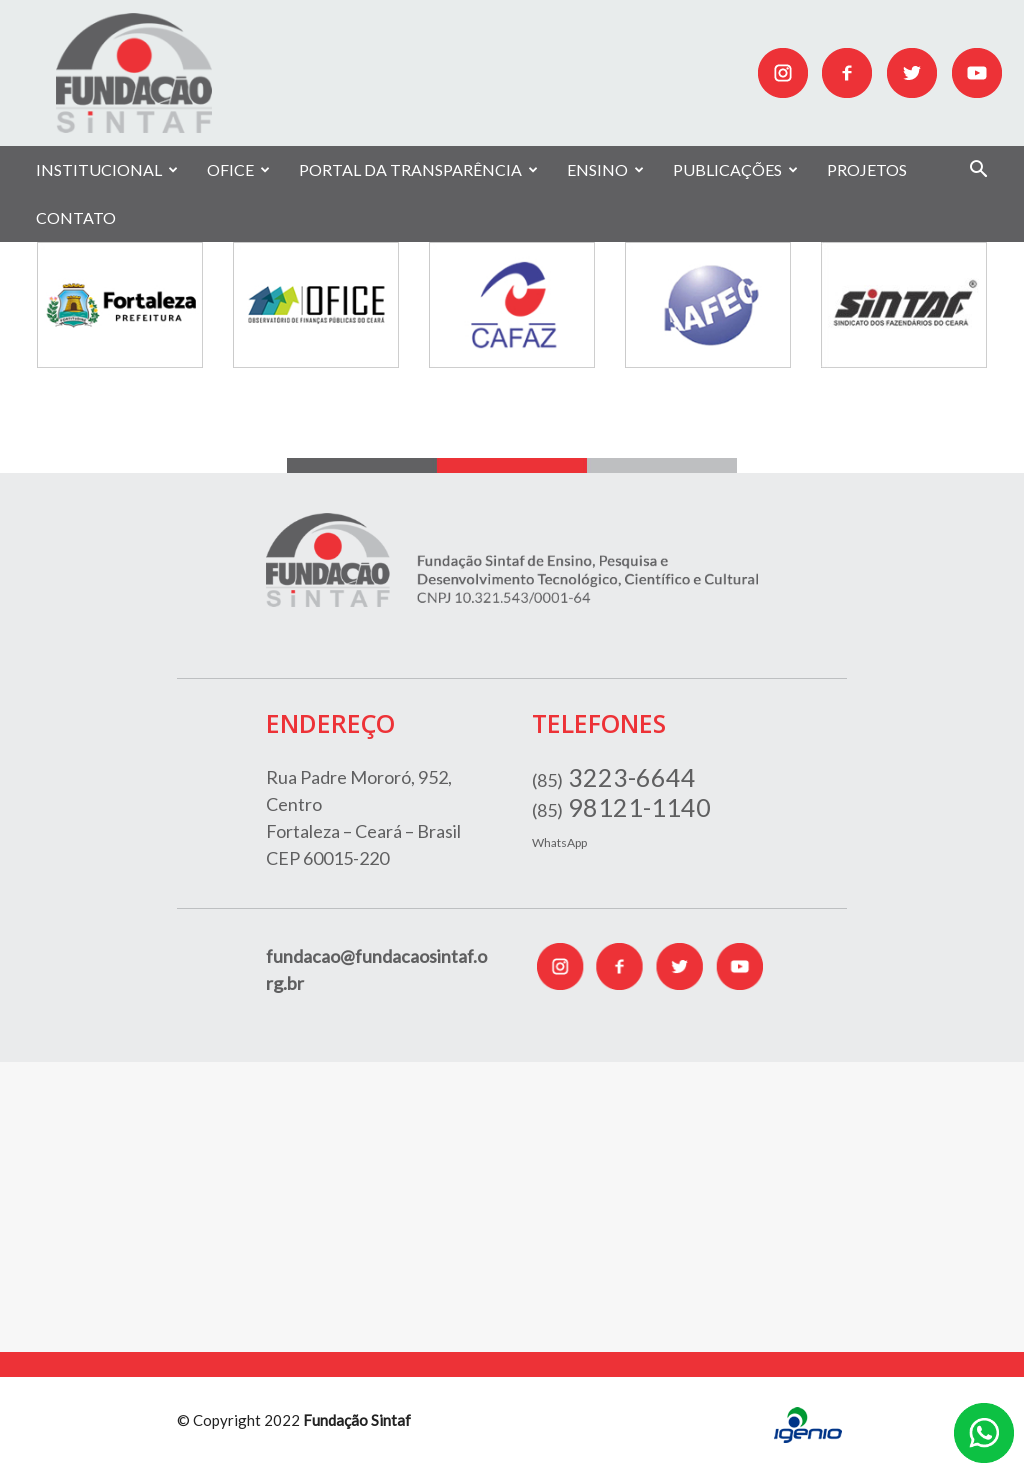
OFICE (238, 169)
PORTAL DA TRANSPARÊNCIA (418, 169)
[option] (120, 305)
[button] (978, 171)
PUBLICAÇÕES (735, 169)
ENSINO (605, 169)
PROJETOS (867, 169)
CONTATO (76, 217)
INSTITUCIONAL (107, 169)
